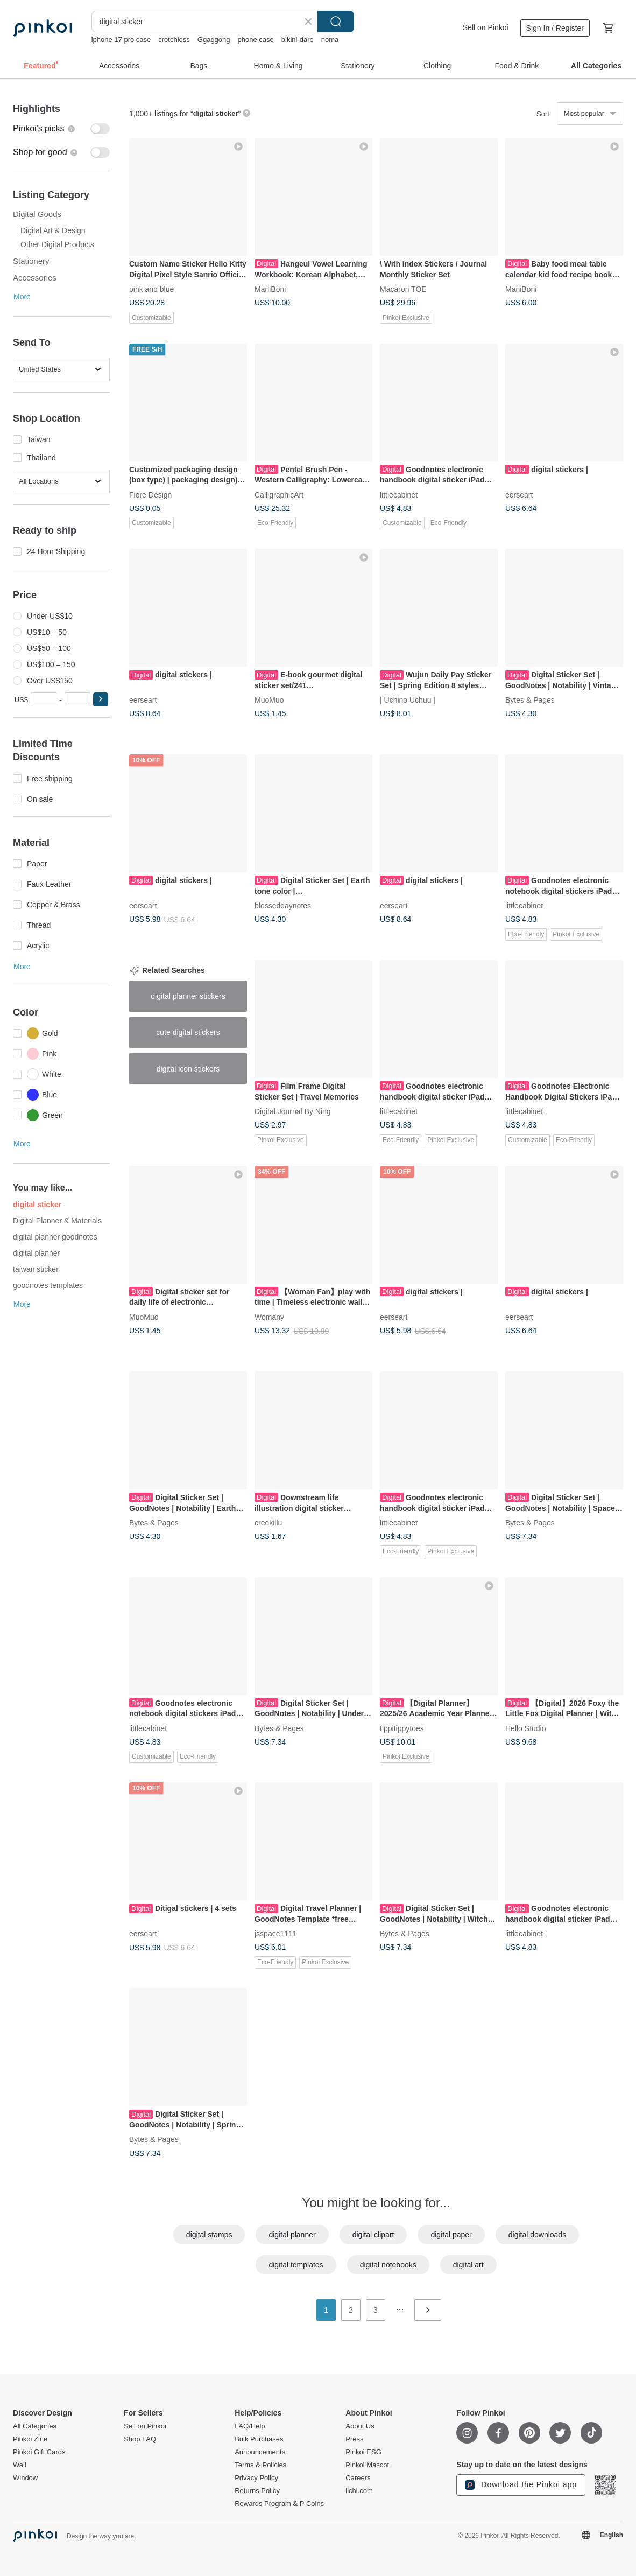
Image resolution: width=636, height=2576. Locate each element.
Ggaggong (213, 40)
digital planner (36, 1253)
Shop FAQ (140, 2439)
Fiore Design (150, 494)
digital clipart (373, 2234)
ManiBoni (270, 289)
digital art (468, 2264)
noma (330, 40)
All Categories (34, 2426)
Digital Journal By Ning (293, 1111)
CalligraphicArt (279, 494)
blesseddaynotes (283, 905)
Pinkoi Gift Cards (39, 2452)
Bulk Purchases (259, 2439)
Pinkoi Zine (30, 2439)
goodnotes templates (48, 1285)
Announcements (260, 2452)
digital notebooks (388, 2264)
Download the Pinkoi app (521, 2485)
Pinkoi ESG (363, 2452)
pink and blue (151, 289)
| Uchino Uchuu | (407, 700)
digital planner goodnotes (55, 1237)
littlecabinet (399, 494)
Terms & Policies (260, 2465)
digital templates (295, 2264)
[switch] (61, 128)
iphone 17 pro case (121, 40)
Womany (269, 1316)
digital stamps (209, 2234)
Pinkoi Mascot (367, 2465)
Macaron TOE (403, 289)
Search (335, 21)
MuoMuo (269, 700)
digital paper (450, 2234)
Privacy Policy (256, 2478)
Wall (19, 2465)
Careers (357, 2478)
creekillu (268, 1522)
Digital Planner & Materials (57, 1220)
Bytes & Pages (530, 700)
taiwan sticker (36, 1269)
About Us (359, 2426)
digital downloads (537, 2234)
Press (354, 2439)
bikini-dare (297, 40)
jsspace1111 (276, 1933)
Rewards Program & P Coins (279, 2504)
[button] (100, 699)
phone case (256, 40)
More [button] (22, 296)
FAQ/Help (250, 2426)
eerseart (519, 494)
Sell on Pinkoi (485, 27)
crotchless (174, 40)
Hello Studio (525, 1728)
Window (25, 2478)
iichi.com (359, 2491)
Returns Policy (257, 2491)
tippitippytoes (402, 1728)
